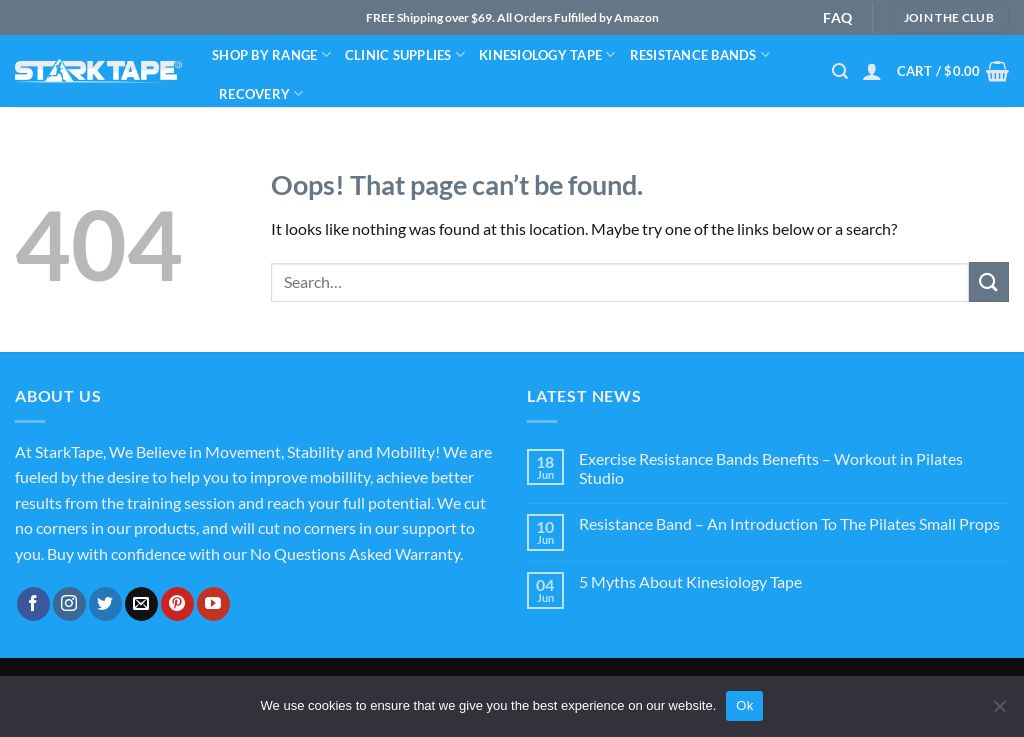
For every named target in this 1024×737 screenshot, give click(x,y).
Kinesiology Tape (547, 54)
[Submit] (989, 281)
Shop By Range (271, 54)
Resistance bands (700, 54)
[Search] (840, 71)
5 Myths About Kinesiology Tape (690, 581)
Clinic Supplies (405, 54)
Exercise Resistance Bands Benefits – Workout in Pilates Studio (771, 468)
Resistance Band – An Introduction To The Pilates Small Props (789, 523)
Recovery (261, 93)
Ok (744, 705)
